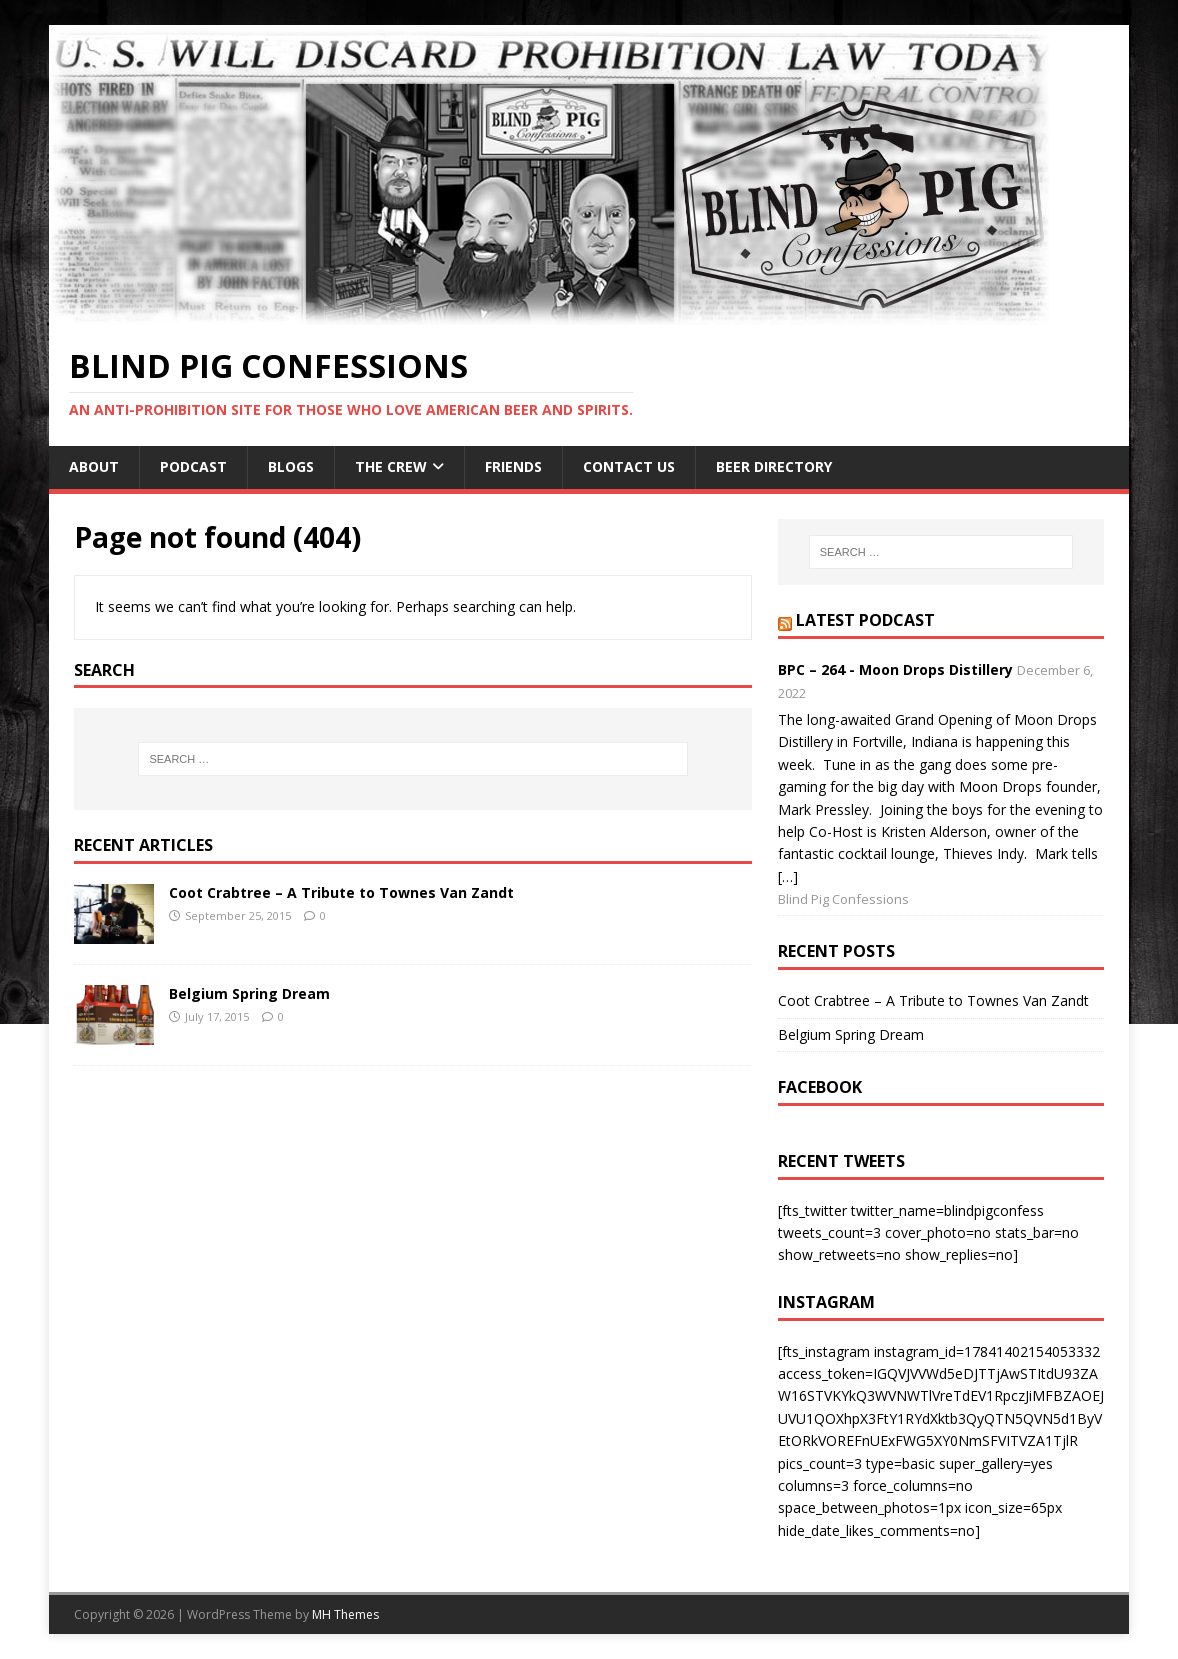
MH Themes (345, 1614)
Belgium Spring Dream (249, 993)
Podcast (193, 466)
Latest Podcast (865, 620)
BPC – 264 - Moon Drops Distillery (895, 669)
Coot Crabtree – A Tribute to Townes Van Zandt (341, 892)
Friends (513, 466)
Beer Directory (774, 466)
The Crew (391, 466)
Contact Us (629, 466)
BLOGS (291, 466)
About (94, 466)
